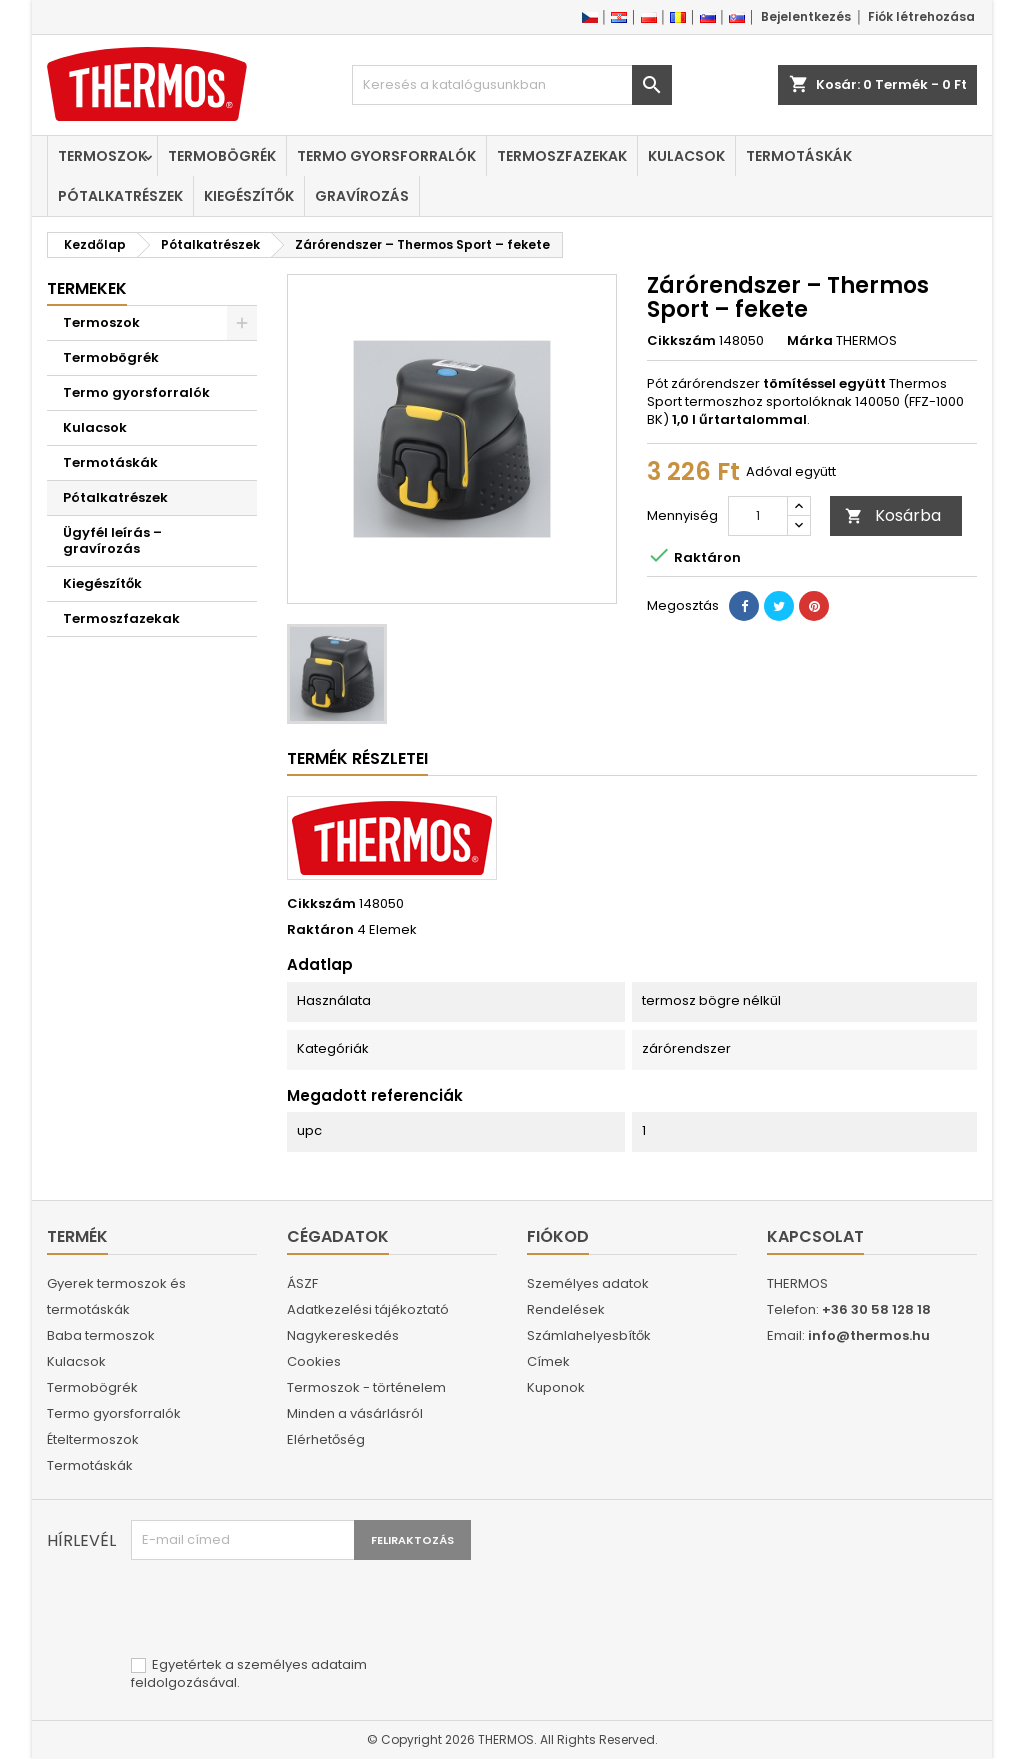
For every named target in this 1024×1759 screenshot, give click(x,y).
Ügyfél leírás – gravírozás (112, 540)
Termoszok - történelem (366, 1387)
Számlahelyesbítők (589, 1335)
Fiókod (558, 1236)
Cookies (314, 1361)
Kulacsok (686, 156)
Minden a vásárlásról (355, 1413)
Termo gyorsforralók (386, 156)
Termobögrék (222, 156)
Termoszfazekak (562, 156)
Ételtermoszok (93, 1439)
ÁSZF (302, 1283)
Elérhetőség (326, 1439)
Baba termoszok (101, 1335)
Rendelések (566, 1309)
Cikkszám (681, 341)
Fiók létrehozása (921, 16)
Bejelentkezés (806, 16)
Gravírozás (362, 196)
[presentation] (283, 1609)
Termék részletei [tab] (357, 758)
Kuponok (556, 1387)
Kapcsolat (815, 1236)
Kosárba (893, 515)
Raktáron (320, 930)
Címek (548, 1361)
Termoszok (102, 156)
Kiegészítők (249, 196)
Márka (810, 341)
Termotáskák (799, 156)
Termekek (87, 288)
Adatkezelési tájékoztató (368, 1309)
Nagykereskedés (343, 1335)
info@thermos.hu (869, 1335)
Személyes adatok (588, 1283)
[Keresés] (512, 85)
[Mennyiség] (758, 516)
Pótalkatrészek (120, 196)
